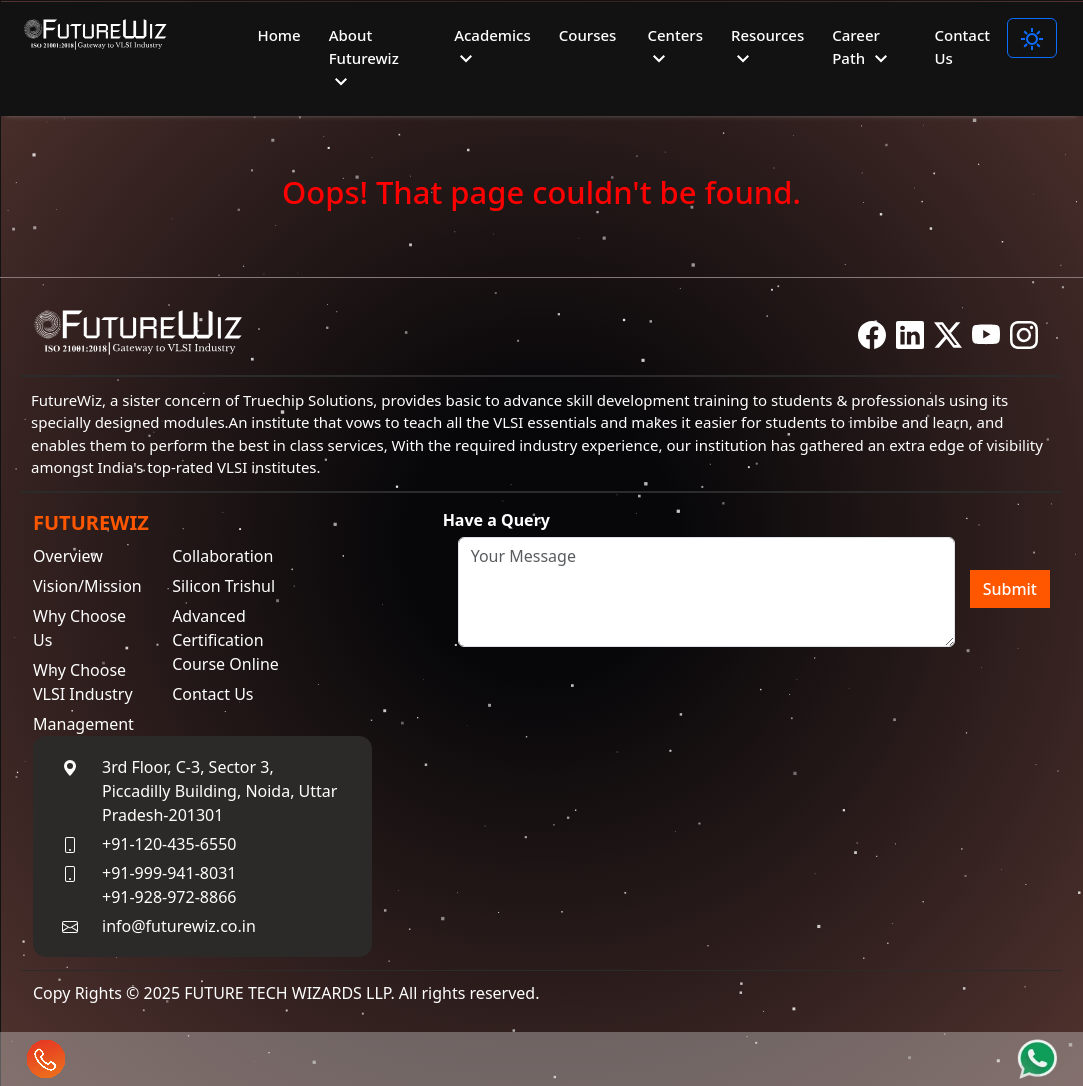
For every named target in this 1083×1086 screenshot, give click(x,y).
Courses (588, 35)
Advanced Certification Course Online (225, 642)
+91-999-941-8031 (169, 875)
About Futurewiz (364, 59)
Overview (68, 558)
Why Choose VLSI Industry (83, 684)
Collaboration (222, 558)
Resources (767, 48)
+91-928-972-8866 (169, 899)
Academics (492, 48)
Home (278, 35)
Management (83, 726)
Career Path (862, 48)
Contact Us (962, 46)
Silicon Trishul (223, 588)
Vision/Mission (87, 588)
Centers (675, 48)
